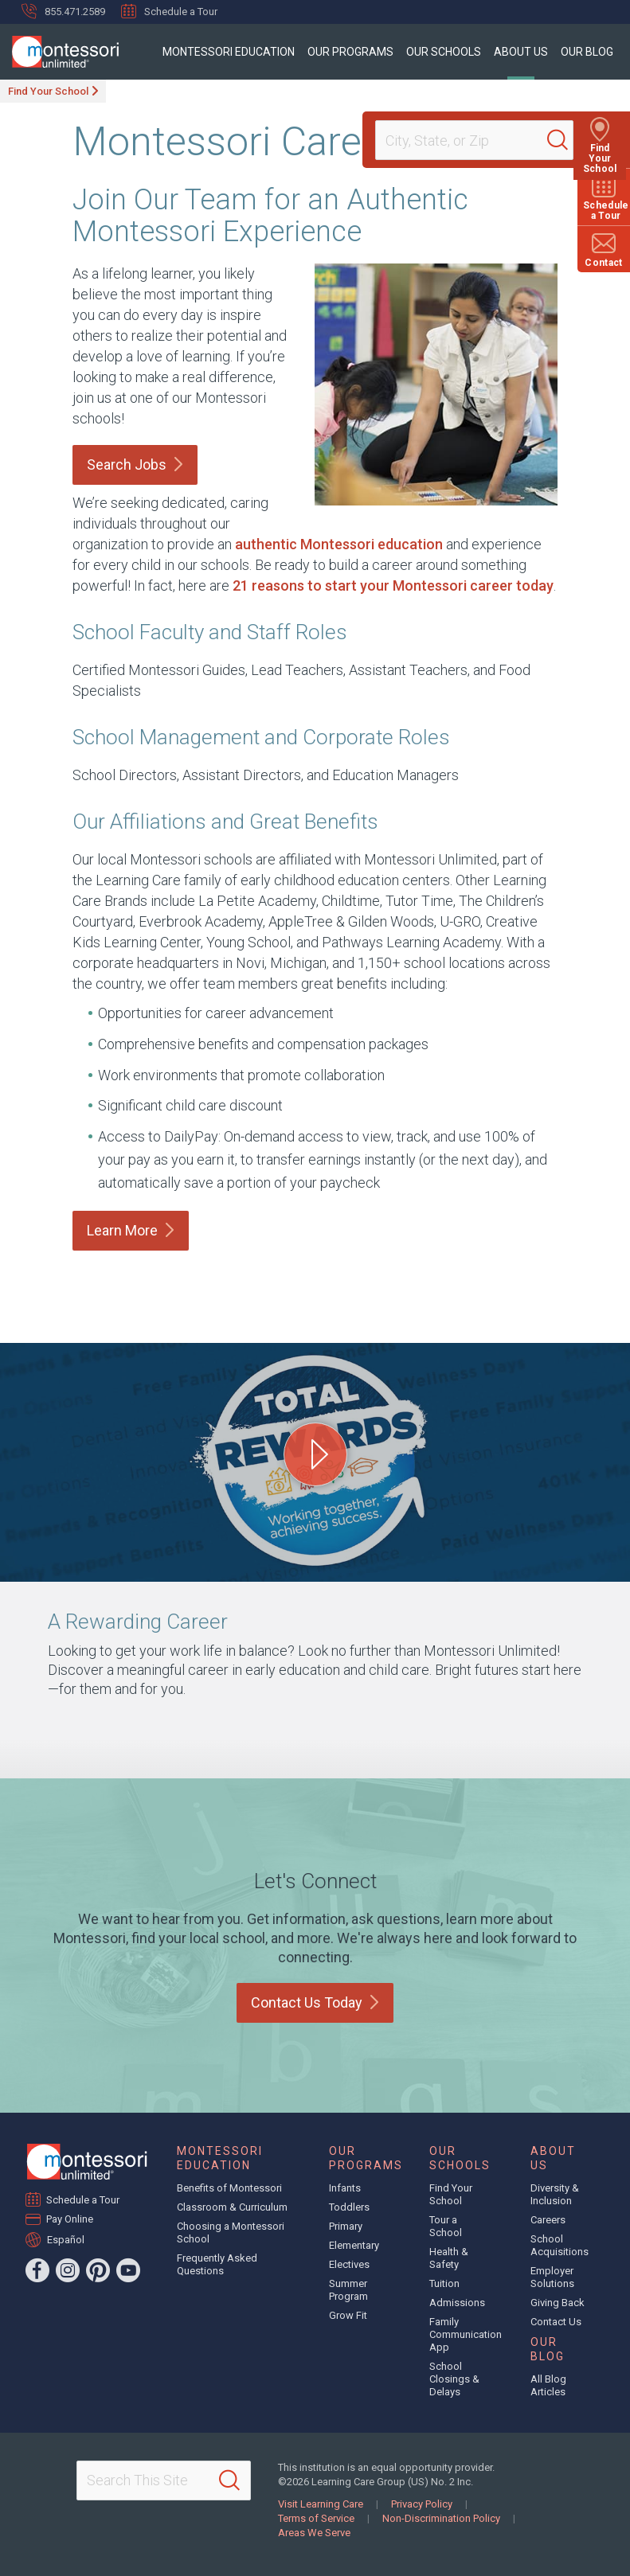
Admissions (457, 2303)
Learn (130, 1230)
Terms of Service (316, 2518)
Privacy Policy (421, 2504)
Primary (345, 2226)
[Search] (561, 140)
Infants (345, 2188)
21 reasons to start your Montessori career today (393, 585)
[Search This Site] (163, 2480)
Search (135, 464)
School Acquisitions (559, 2245)
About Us (521, 51)
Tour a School (445, 2226)
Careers (547, 2220)
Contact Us (315, 2002)
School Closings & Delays (454, 2379)
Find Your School (48, 91)
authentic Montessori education (339, 544)
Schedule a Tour (169, 11)
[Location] (467, 140)
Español (65, 2239)
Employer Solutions (552, 2277)
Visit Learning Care (320, 2504)
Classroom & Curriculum (232, 2207)
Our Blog (587, 51)
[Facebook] (37, 2270)
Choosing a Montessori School (230, 2232)
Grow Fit (348, 2315)
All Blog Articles (548, 2385)
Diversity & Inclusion (554, 2194)
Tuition (444, 2283)
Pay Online (70, 2219)
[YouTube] (128, 2270)
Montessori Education (228, 51)
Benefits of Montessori (229, 2188)
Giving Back (557, 2303)
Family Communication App (465, 2334)
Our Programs (350, 51)
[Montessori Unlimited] (59, 52)
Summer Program (348, 2289)
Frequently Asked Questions (217, 2264)
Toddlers (349, 2207)
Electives (349, 2264)
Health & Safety (448, 2258)
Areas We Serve (314, 2533)
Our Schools (443, 51)
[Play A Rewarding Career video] (315, 1454)
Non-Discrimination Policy (441, 2518)
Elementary (354, 2245)
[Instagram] (68, 2270)
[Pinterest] (98, 2270)
